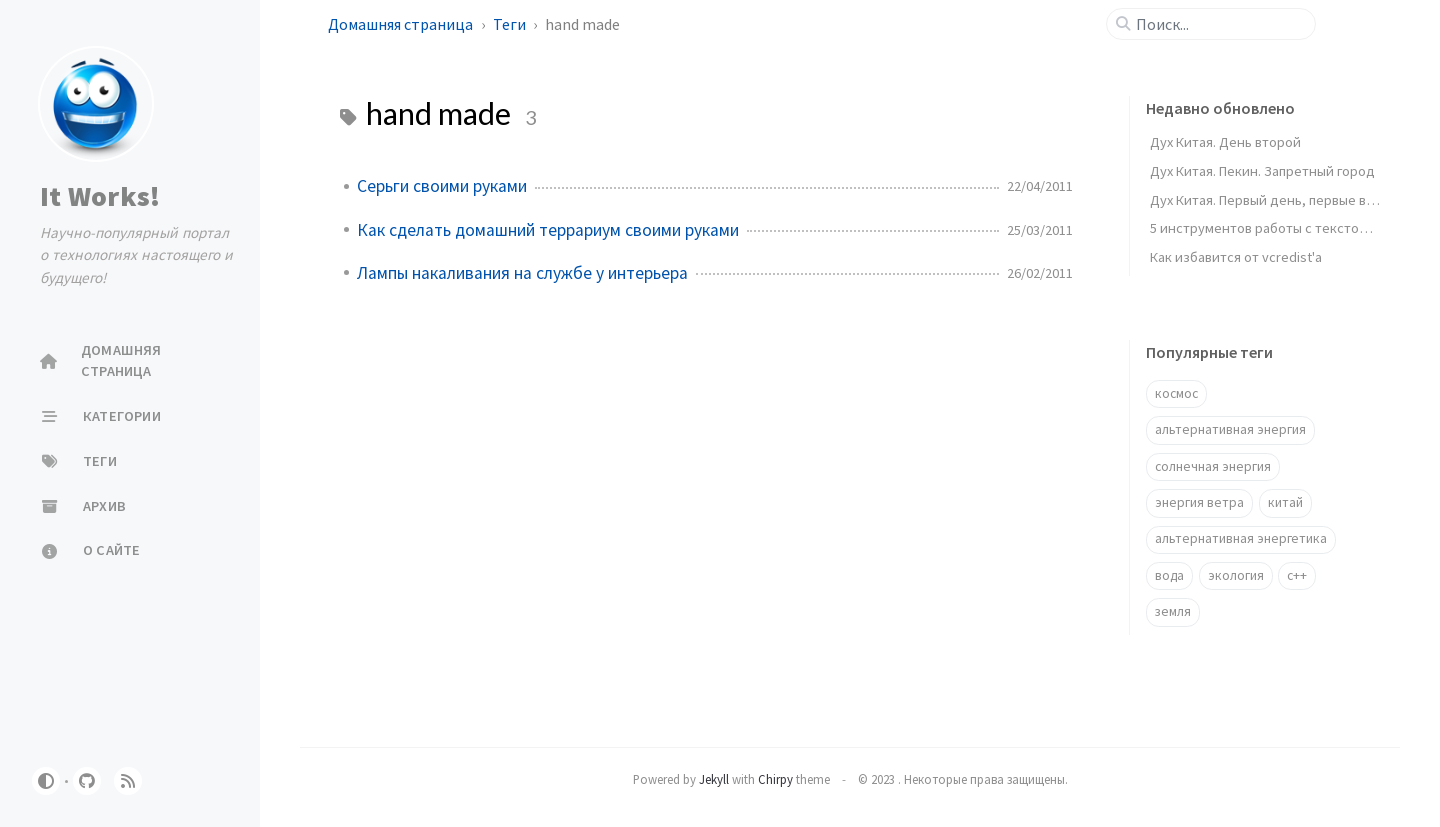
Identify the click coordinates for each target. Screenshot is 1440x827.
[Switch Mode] (46, 781)
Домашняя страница (402, 24)
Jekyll (714, 779)
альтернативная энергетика (1241, 538)
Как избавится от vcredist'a (1236, 257)
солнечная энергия (1213, 466)
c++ (1297, 575)
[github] (87, 781)
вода (1169, 575)
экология (1236, 575)
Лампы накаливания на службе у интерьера (522, 273)
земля (1173, 611)
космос (1176, 393)
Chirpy (775, 779)
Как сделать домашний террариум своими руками (548, 230)
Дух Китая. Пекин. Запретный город (1262, 171)
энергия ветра (1199, 502)
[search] (1219, 24)
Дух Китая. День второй (1225, 142)
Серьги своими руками (442, 186)
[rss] (128, 781)
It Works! (100, 196)
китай (1285, 502)
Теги (511, 24)
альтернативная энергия (1230, 429)
